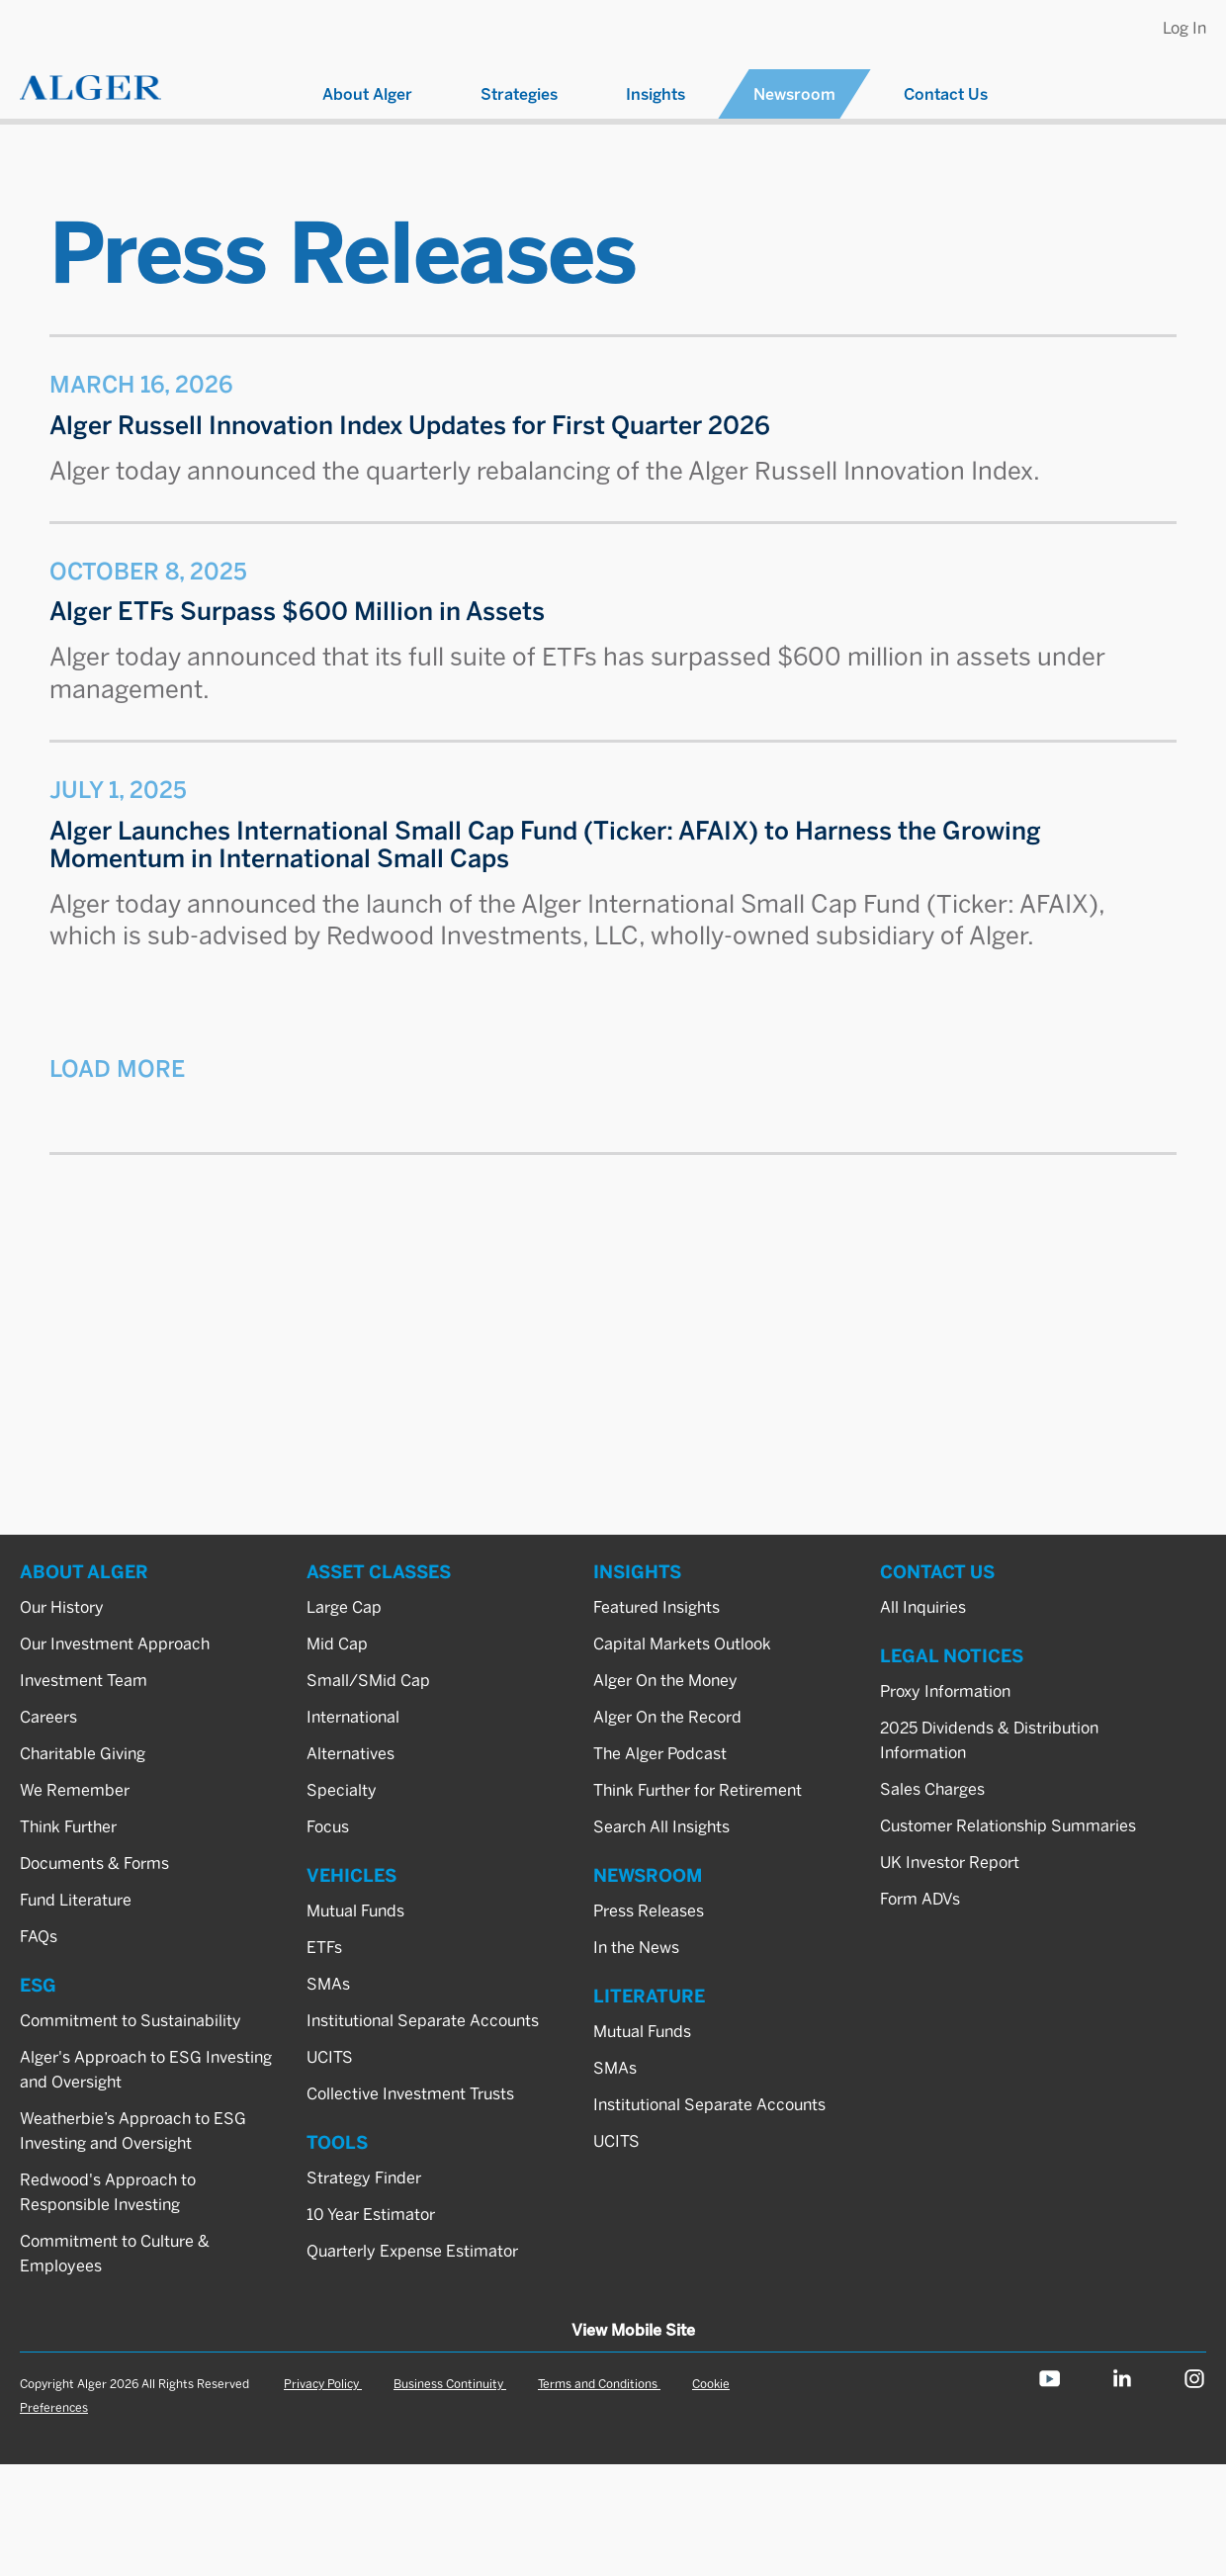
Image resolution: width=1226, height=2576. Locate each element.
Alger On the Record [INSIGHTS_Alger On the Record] (667, 1717)
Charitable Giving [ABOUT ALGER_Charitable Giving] (82, 1753)
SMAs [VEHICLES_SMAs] (328, 1984)
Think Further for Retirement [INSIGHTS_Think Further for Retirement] (697, 1790)
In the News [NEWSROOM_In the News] (636, 1947)
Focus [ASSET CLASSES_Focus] (327, 1827)
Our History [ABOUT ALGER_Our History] (62, 1607)
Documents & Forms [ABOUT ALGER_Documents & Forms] (94, 1863)
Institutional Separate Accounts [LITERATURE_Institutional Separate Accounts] (709, 2104)
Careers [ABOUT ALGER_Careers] (48, 1717)
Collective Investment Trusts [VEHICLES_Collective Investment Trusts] (410, 2094)
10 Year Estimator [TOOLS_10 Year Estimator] (370, 2214)
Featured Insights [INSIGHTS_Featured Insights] (656, 1607)
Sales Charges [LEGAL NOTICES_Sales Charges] (932, 1789)
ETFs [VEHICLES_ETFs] (324, 1947)
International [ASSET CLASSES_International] (352, 1717)
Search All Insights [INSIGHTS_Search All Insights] (661, 1827)
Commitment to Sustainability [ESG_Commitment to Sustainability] (130, 2020)
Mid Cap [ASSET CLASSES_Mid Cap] (337, 1644)
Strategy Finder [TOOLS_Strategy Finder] (363, 2178)
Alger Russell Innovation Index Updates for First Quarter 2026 (409, 425)
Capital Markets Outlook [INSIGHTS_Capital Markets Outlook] (682, 1644)
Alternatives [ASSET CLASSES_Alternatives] (350, 1753)
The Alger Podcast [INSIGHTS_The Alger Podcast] (660, 1753)
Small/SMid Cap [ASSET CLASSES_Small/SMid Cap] (368, 1680)
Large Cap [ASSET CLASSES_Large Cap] (344, 1607)
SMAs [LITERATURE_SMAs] (615, 2068)
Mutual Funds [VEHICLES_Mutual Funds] (355, 1911)
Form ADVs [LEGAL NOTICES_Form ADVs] (920, 1899)
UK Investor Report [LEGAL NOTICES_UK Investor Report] (949, 1862)
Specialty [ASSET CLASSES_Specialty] (341, 1790)
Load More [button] (117, 1068)
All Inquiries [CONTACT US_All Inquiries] (923, 1607)
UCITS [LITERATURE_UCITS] (616, 2141)
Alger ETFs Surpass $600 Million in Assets (297, 611)
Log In (1184, 29)
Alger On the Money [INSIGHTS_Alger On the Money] (665, 1680)
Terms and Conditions (599, 2383)
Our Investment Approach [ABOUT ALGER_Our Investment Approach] (115, 1644)
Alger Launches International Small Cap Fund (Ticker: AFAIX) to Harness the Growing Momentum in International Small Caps (545, 845)
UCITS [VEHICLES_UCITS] (329, 2057)
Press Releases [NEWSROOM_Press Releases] (648, 1911)
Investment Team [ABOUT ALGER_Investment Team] (83, 1680)
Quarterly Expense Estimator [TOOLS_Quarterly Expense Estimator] (412, 2251)
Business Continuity (450, 2383)
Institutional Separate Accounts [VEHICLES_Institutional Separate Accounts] (422, 2020)
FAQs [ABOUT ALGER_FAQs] (38, 1936)
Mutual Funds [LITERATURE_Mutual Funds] (642, 2031)
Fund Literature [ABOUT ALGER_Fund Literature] (75, 1900)
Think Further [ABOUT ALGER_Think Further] (68, 1827)
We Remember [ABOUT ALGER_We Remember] (75, 1790)
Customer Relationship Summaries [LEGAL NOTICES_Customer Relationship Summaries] (1008, 1826)
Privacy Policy (323, 2383)
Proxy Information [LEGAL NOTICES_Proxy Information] (945, 1691)
